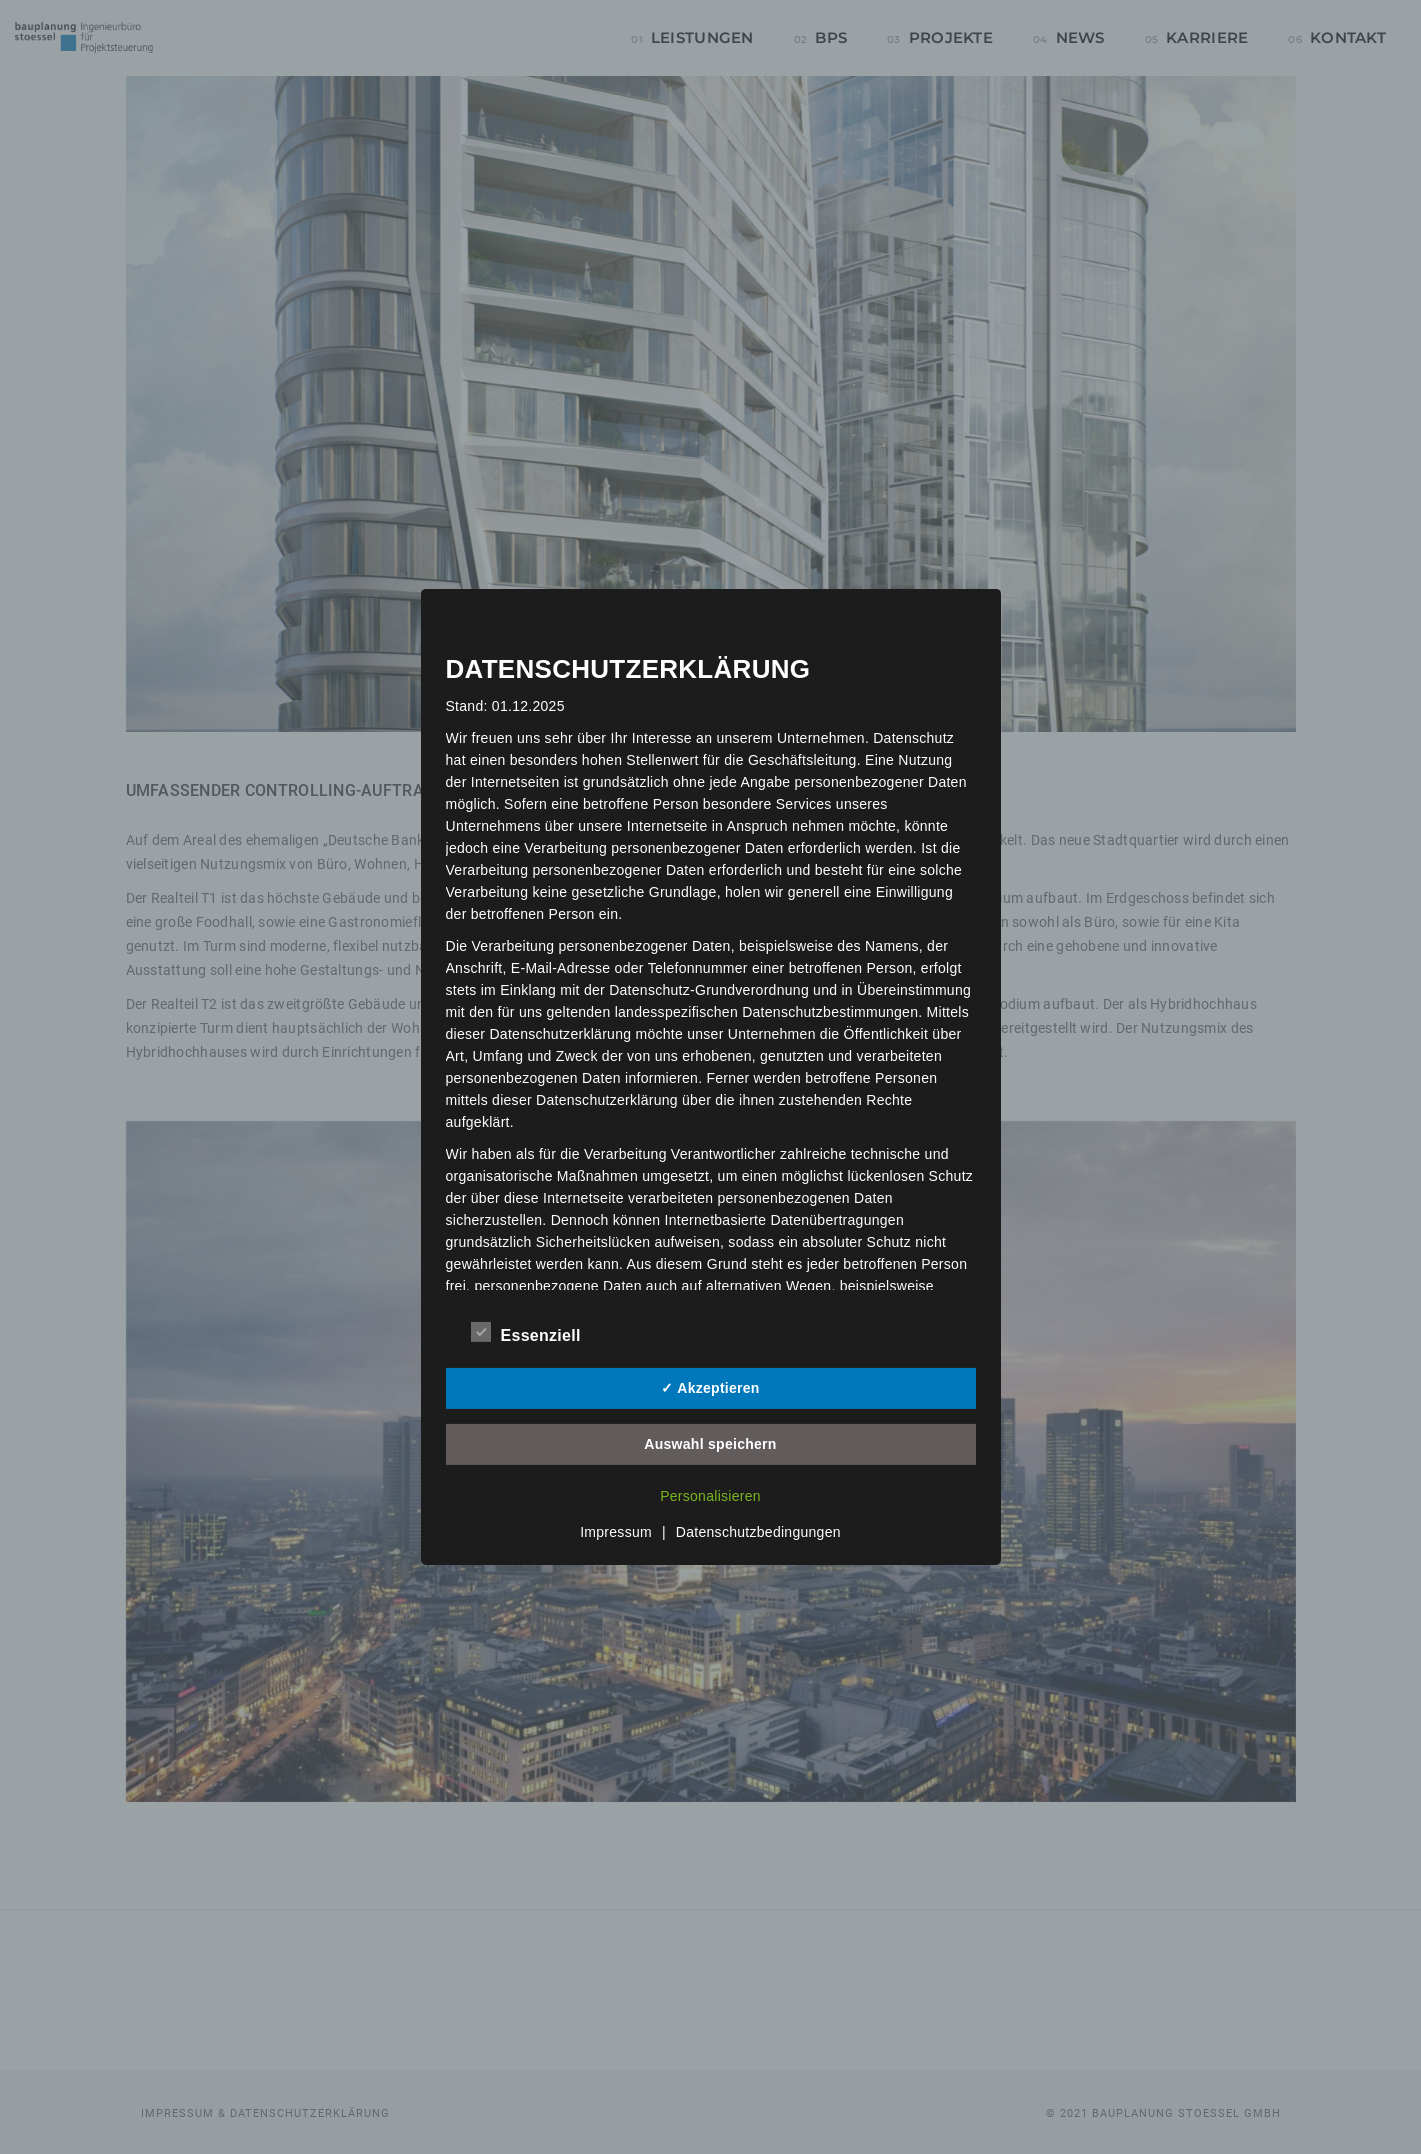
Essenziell (526, 1333)
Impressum (616, 1532)
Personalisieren (710, 1496)
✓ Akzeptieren (710, 1388)
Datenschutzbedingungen (758, 1532)
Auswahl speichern (710, 1444)
